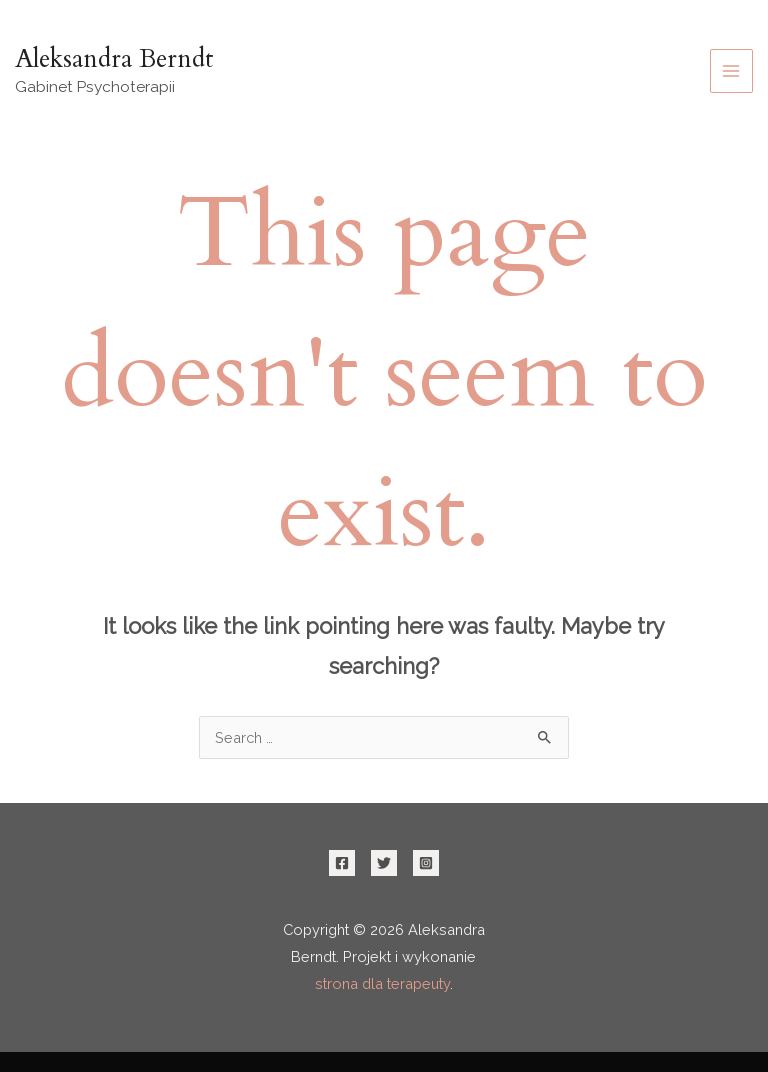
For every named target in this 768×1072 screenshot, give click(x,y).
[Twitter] (384, 863)
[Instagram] (426, 863)
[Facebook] (342, 863)
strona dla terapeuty (382, 983)
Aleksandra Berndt (114, 59)
